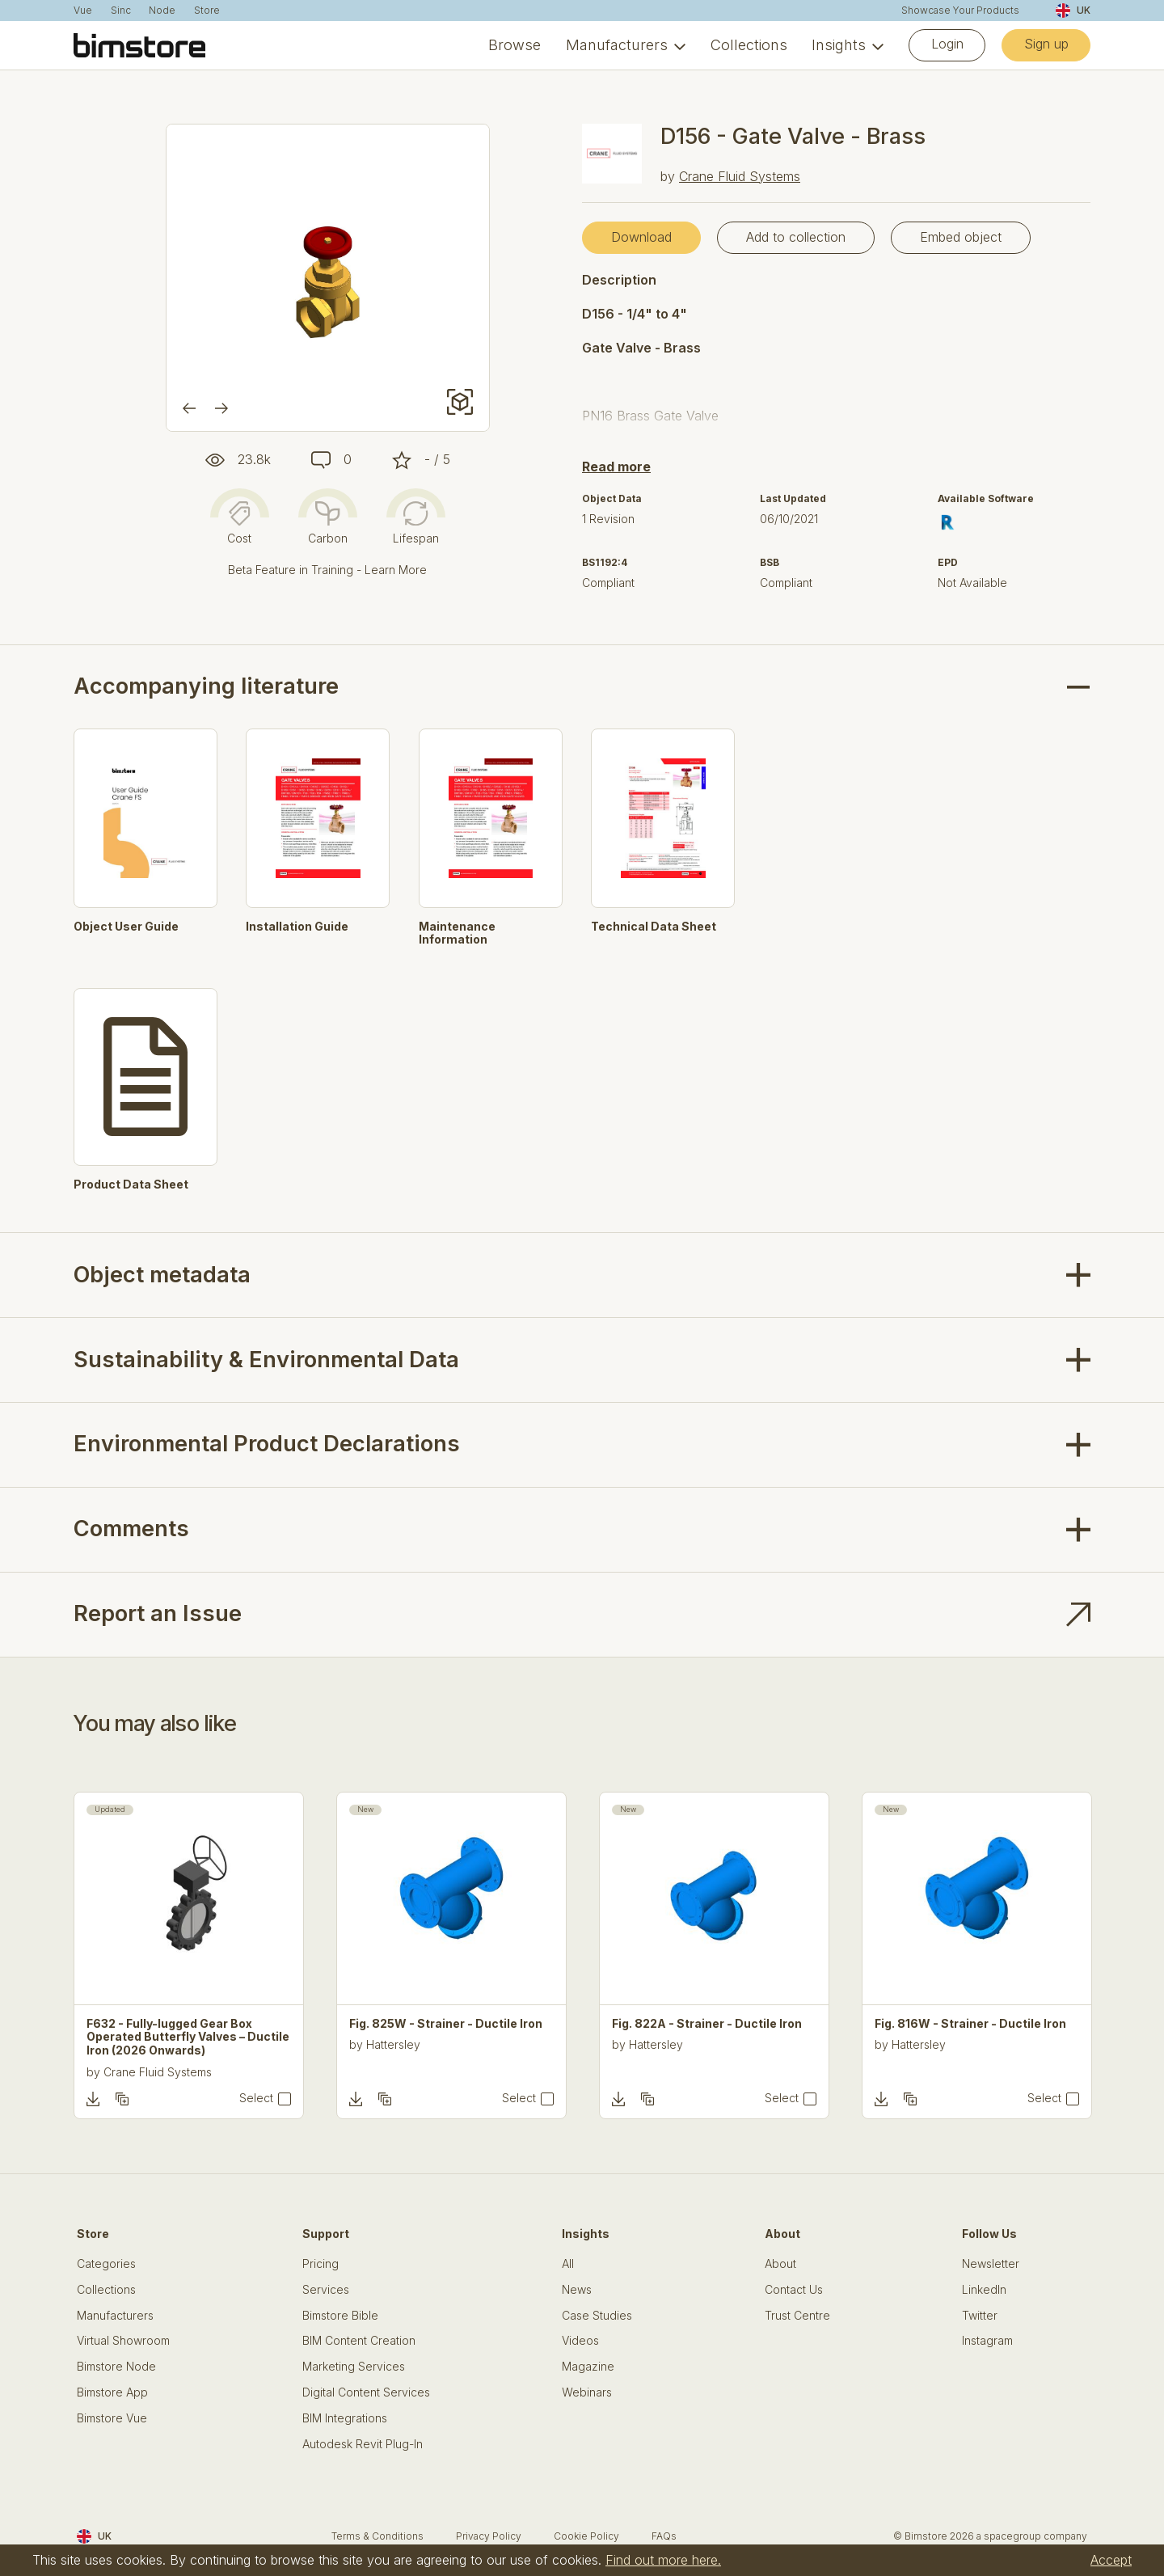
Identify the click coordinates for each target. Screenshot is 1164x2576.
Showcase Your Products (960, 10)
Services (325, 2289)
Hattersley (393, 2044)
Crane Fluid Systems (739, 176)
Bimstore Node (116, 2366)
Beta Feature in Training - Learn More (327, 569)
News (577, 2289)
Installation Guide (297, 926)
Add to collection (796, 237)
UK (1073, 10)
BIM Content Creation (358, 2340)
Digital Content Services (366, 2392)
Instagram (987, 2340)
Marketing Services (353, 2366)
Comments (131, 1528)
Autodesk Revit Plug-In (362, 2444)
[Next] (221, 408)
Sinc (121, 10)
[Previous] (189, 408)
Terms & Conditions (377, 2536)
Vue (83, 10)
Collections (749, 44)
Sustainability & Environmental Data (266, 1359)
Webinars (587, 2392)
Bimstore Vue (112, 2418)
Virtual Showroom (123, 2340)
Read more (616, 466)
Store (207, 10)
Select (256, 2098)
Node (162, 10)
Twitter (979, 2315)
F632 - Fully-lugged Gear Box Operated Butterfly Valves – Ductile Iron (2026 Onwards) (187, 2037)
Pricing (320, 2263)
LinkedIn (984, 2289)
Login (947, 44)
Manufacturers (617, 44)
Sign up (1046, 44)
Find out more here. (663, 2560)
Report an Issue (158, 1613)
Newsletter (990, 2263)
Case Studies (597, 2315)
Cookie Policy (586, 2536)
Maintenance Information (457, 933)
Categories (106, 2263)
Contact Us (794, 2289)
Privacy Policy (488, 2536)
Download (641, 237)
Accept (1111, 2560)
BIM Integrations (344, 2418)
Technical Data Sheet (653, 926)
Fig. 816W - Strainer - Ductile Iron (970, 2023)
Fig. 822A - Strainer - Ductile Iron (707, 2023)
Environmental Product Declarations (267, 1443)
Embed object (961, 237)
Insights (839, 44)
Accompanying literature (206, 686)
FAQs (664, 2536)
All (568, 2263)
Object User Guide (126, 926)
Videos (580, 2340)
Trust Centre (797, 2315)
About (780, 2263)
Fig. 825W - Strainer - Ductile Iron (445, 2023)
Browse (514, 44)
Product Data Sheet (131, 1184)
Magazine (588, 2366)
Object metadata (162, 1274)
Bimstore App (112, 2392)
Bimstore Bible (340, 2315)
